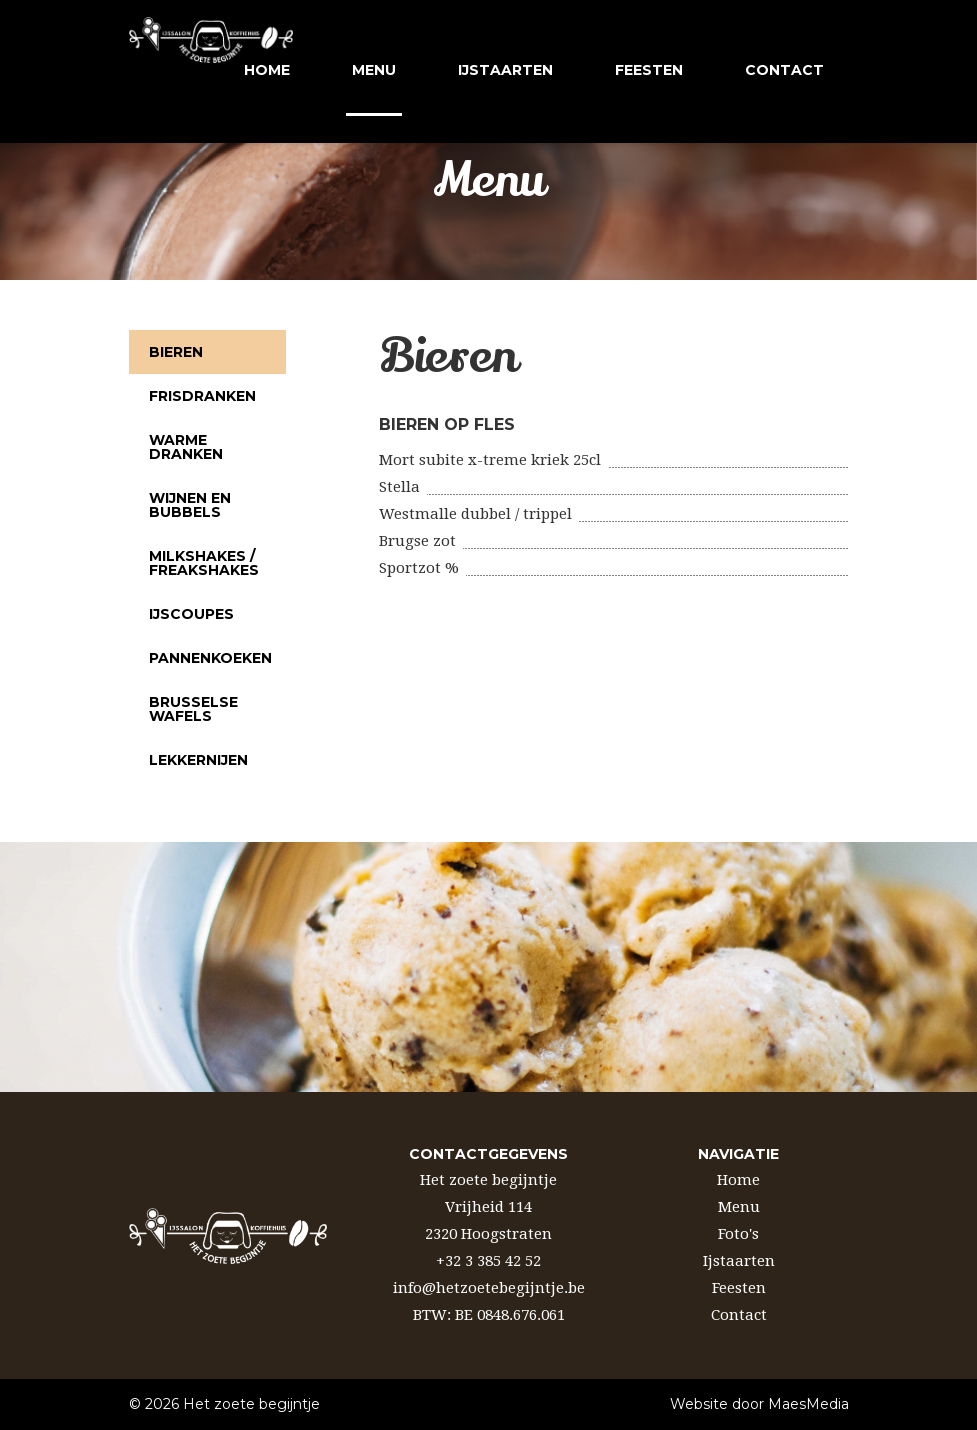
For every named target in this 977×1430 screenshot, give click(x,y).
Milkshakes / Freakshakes (204, 563)
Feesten (739, 1288)
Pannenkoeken (210, 658)
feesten (646, 70)
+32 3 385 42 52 (488, 1261)
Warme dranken (186, 447)
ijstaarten (502, 70)
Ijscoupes (191, 614)
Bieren (176, 352)
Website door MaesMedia (759, 1404)
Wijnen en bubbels (190, 505)
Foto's (738, 1234)
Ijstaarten (739, 1261)
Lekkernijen (198, 760)
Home (264, 70)
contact (781, 70)
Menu (374, 70)
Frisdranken (202, 396)
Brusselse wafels (193, 709)
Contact (739, 1315)
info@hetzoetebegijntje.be (489, 1288)
